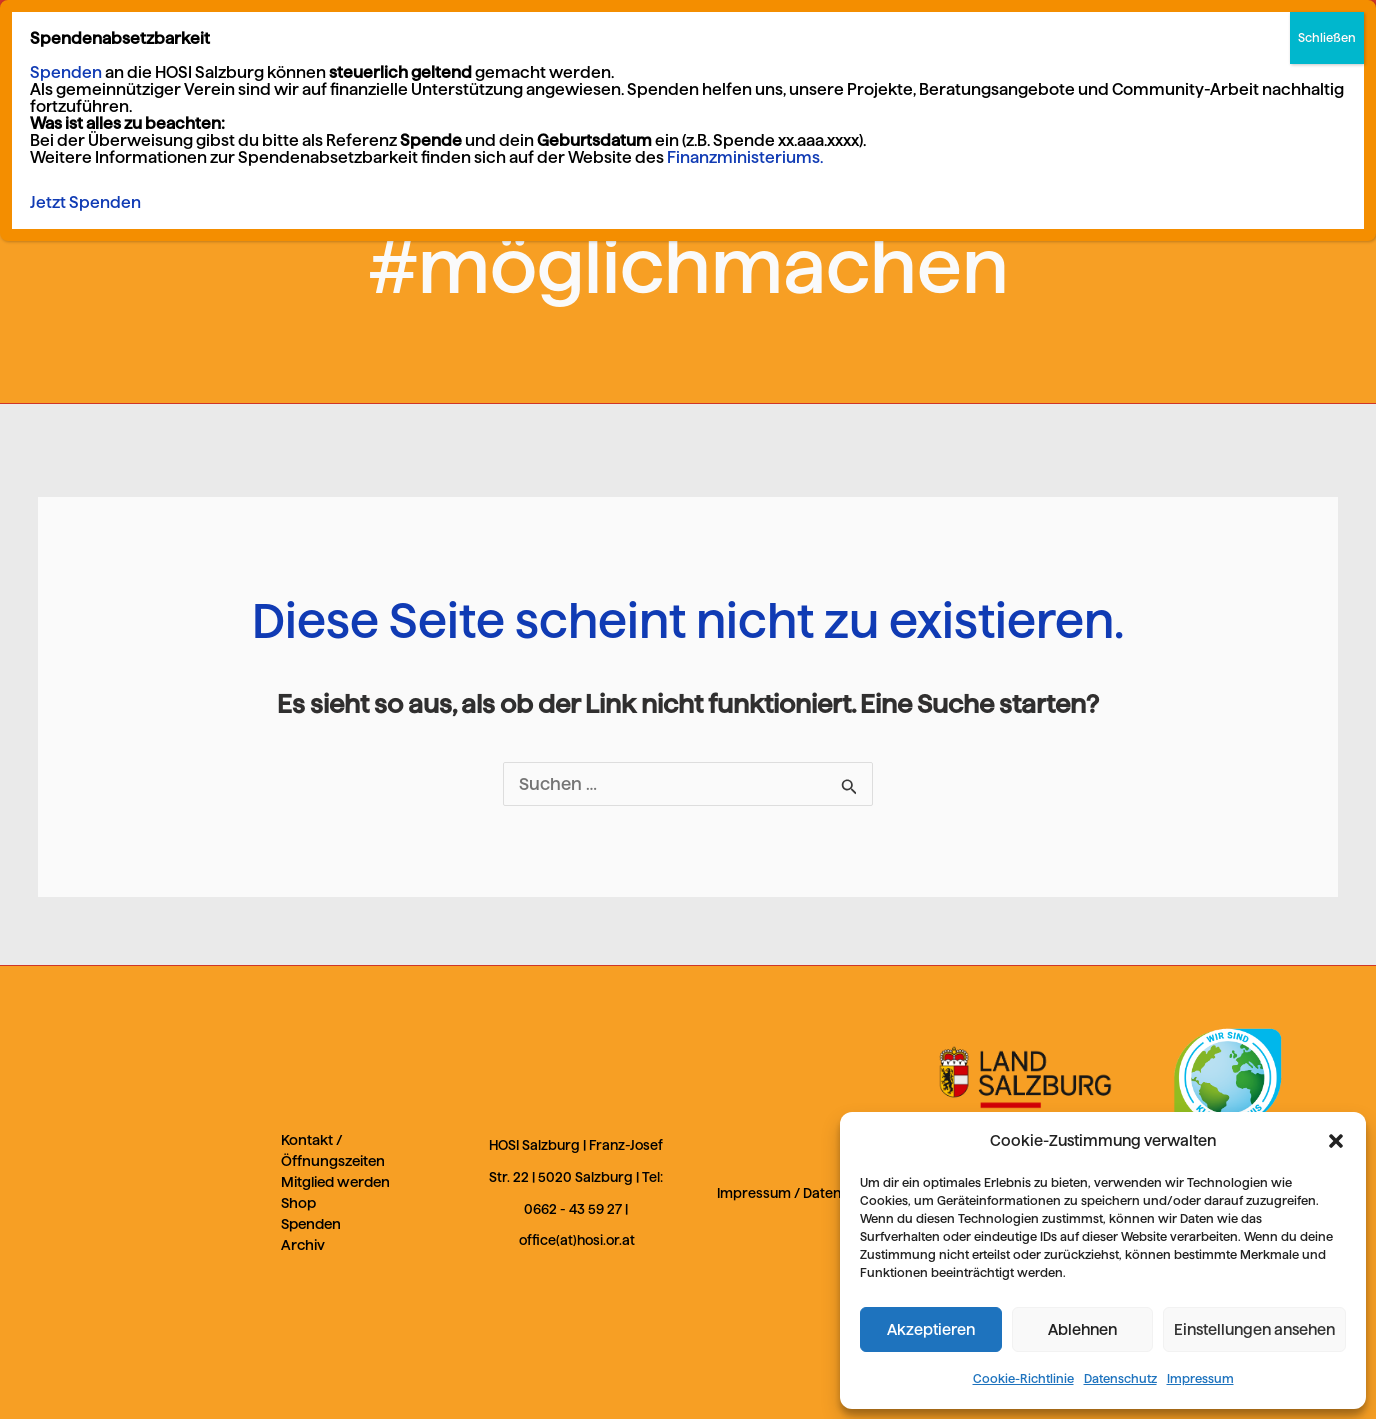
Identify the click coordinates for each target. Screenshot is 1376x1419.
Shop (298, 1203)
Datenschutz (1120, 1378)
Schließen (1327, 37)
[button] (1336, 1141)
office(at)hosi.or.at (577, 1240)
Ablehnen (1082, 1329)
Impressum (1200, 1378)
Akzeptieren (931, 1329)
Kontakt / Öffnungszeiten (333, 1150)
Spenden (311, 1224)
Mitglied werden (335, 1182)
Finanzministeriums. (745, 157)
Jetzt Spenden (85, 202)
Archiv (303, 1245)
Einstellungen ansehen (1254, 1329)
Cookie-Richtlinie (1023, 1378)
